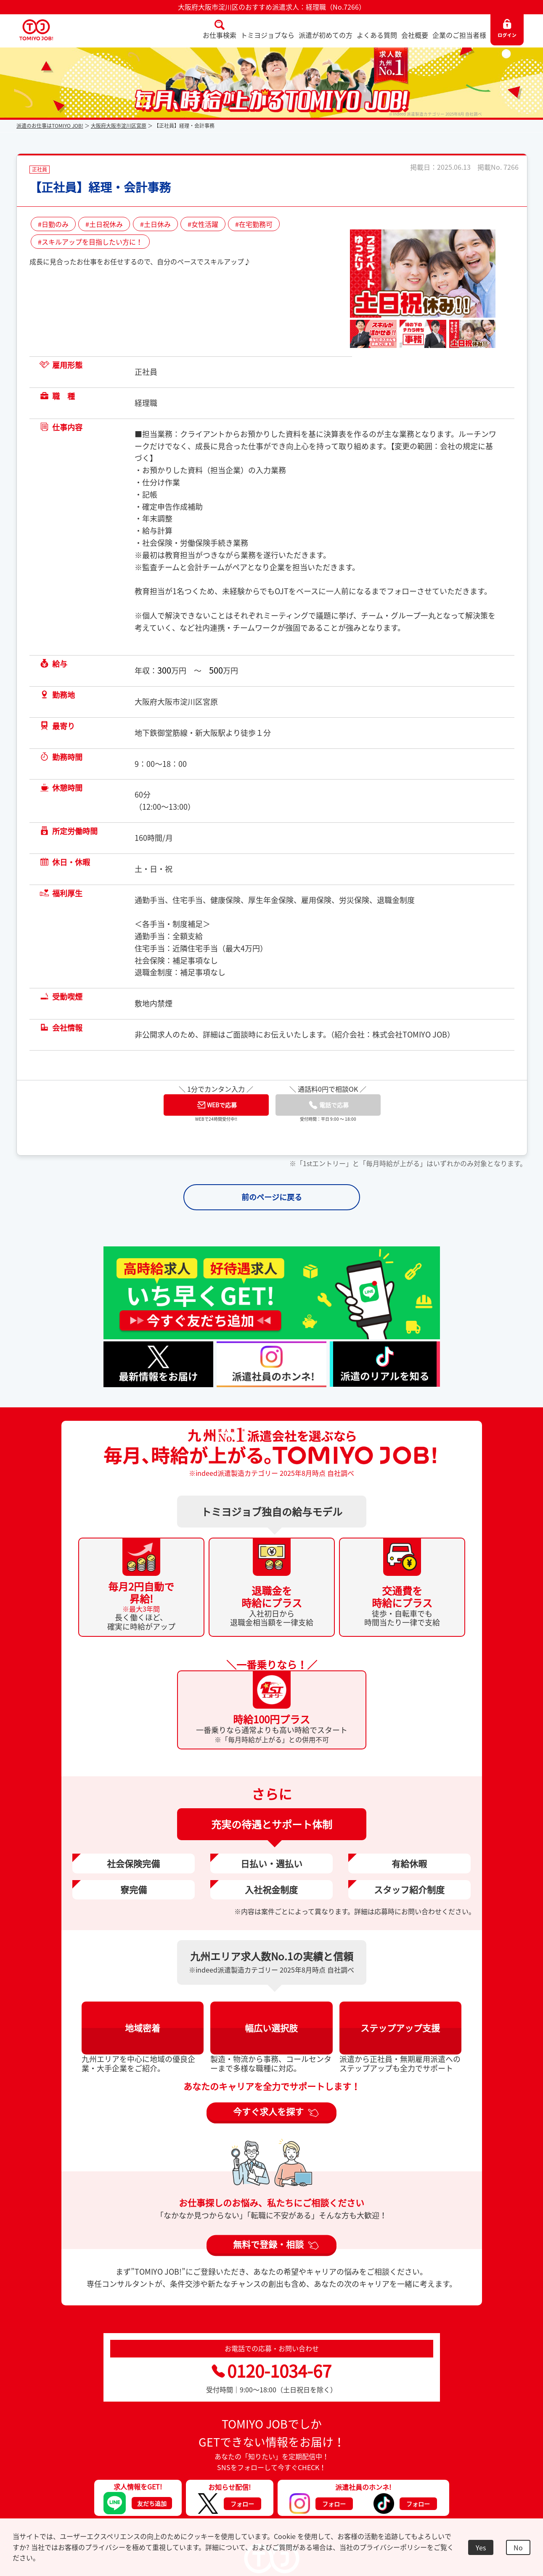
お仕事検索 (219, 35)
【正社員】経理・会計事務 (100, 187)
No (518, 2547)
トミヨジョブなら (267, 35)
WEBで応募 (217, 1105)
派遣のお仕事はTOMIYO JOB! (49, 125)
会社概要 (414, 35)
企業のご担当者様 (459, 35)
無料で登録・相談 (268, 2244)
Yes (481, 2547)
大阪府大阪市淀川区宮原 (118, 125)
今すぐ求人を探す (268, 2111)
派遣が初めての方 (325, 35)
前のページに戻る (271, 1197)
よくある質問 (377, 35)
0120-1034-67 (271, 2370)
